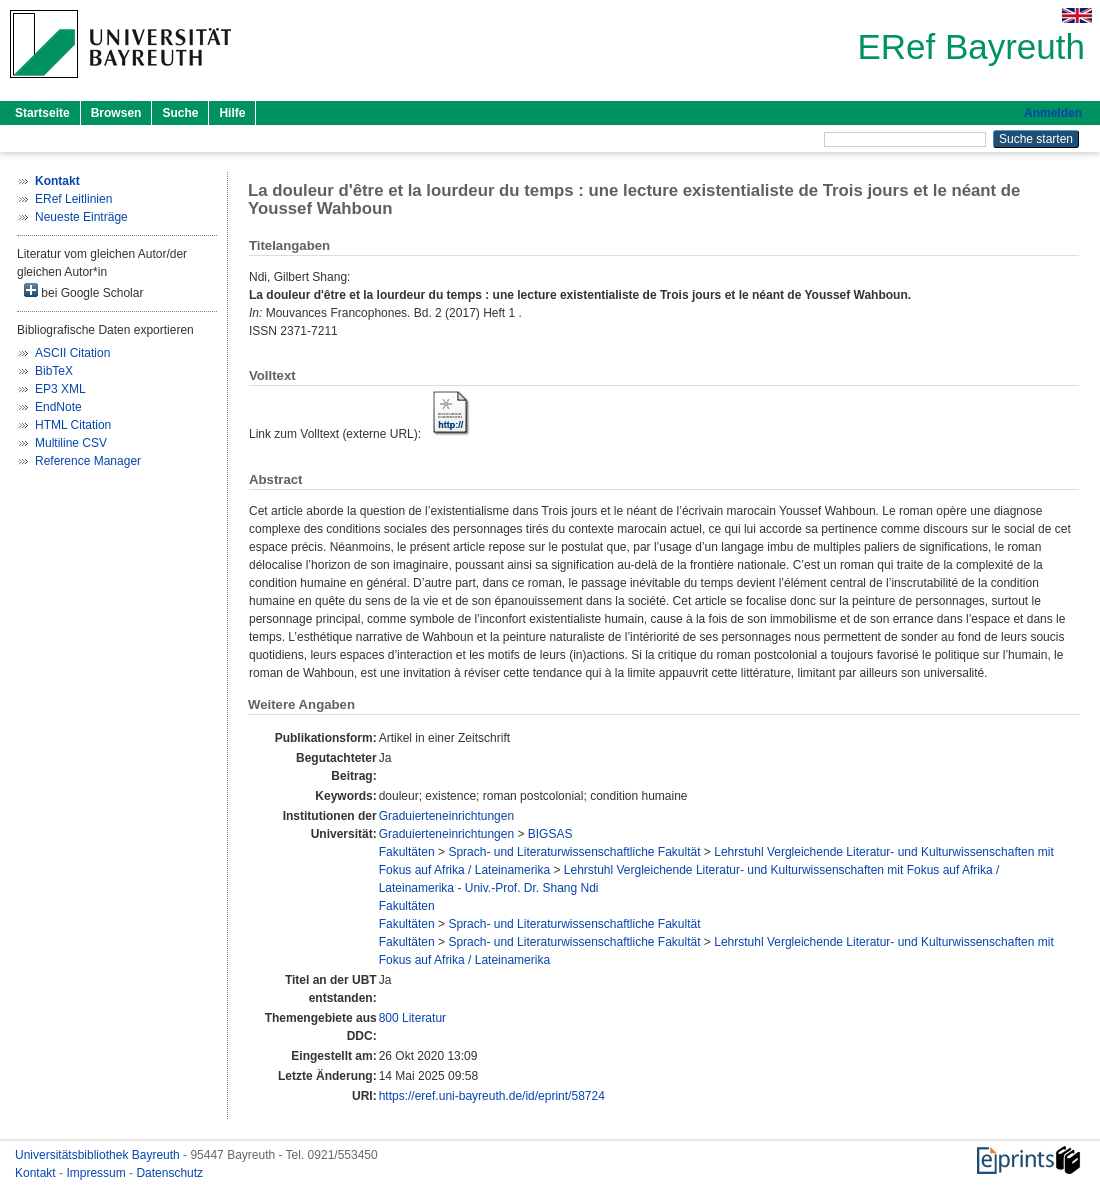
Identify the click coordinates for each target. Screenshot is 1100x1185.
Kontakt (37, 1173)
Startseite (42, 113)
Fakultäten (407, 852)
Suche (180, 113)
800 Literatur (412, 1018)
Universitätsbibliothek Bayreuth (99, 1155)
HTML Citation (73, 425)
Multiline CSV (71, 443)
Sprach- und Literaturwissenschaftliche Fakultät (574, 852)
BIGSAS (550, 834)
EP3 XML (60, 389)
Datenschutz (169, 1173)
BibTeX (54, 371)
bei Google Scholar (83, 291)
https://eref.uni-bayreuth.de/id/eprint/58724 (492, 1096)
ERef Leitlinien (73, 199)
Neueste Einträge (81, 217)
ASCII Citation (72, 353)
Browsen (116, 113)
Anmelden (1053, 113)
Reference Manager (88, 461)
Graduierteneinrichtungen (446, 816)
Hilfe (232, 113)
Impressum (97, 1173)
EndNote (58, 407)
